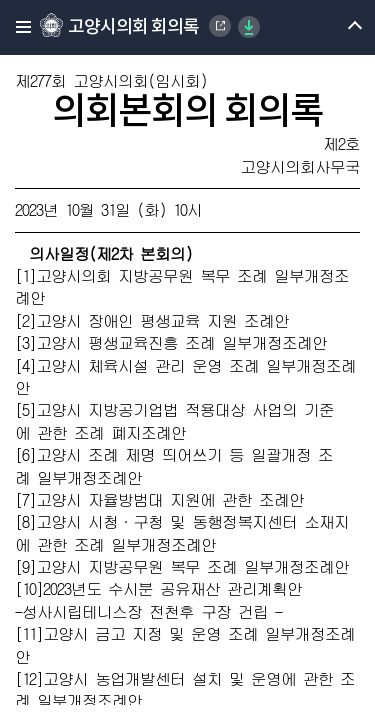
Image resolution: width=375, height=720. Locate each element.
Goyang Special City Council (220, 26)
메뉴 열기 (337, 27)
